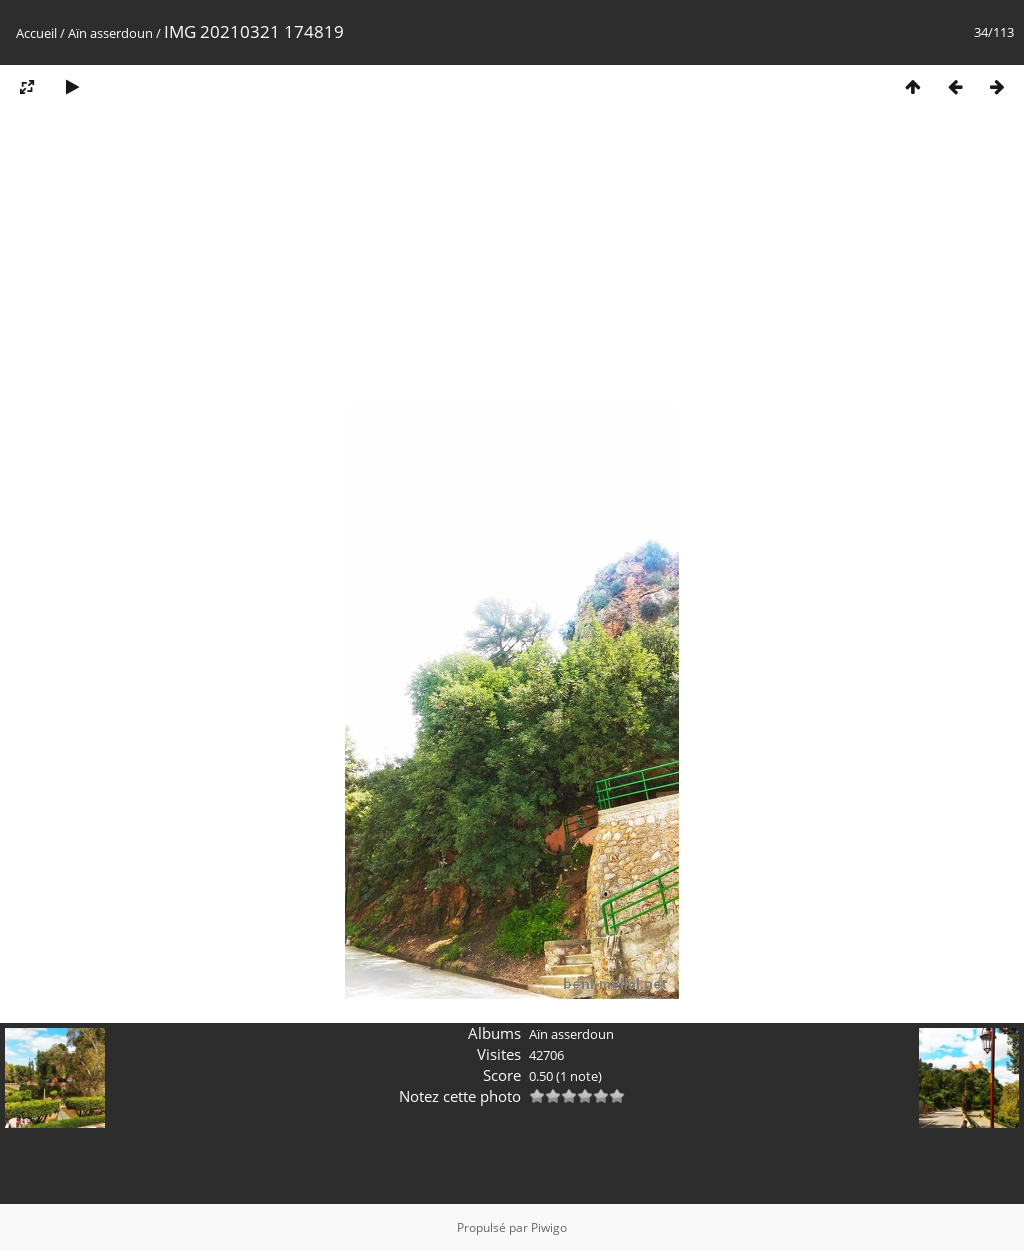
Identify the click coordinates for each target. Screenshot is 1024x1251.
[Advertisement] (512, 263)
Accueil (36, 33)
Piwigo (549, 1227)
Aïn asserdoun (110, 33)
